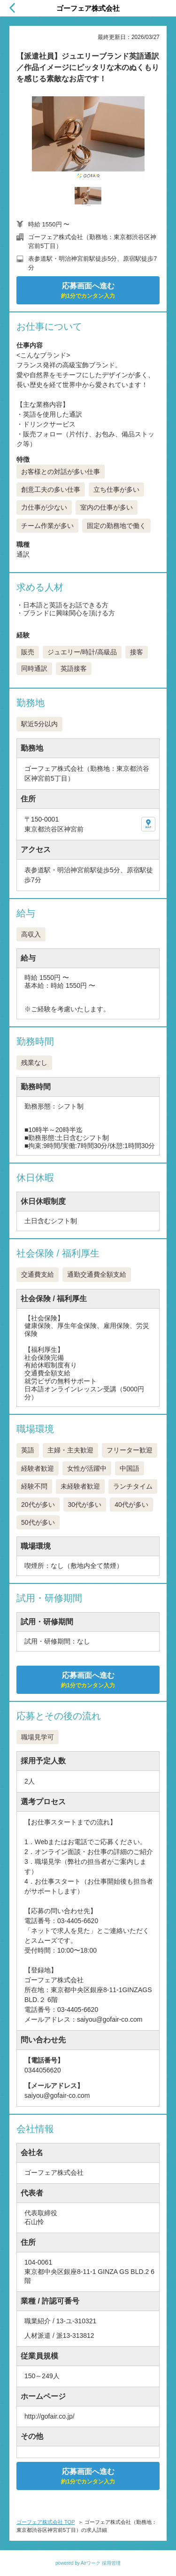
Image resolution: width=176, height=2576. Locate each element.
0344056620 (42, 2070)
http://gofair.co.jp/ (49, 2416)
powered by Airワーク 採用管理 (88, 2563)
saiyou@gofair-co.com (57, 2095)
